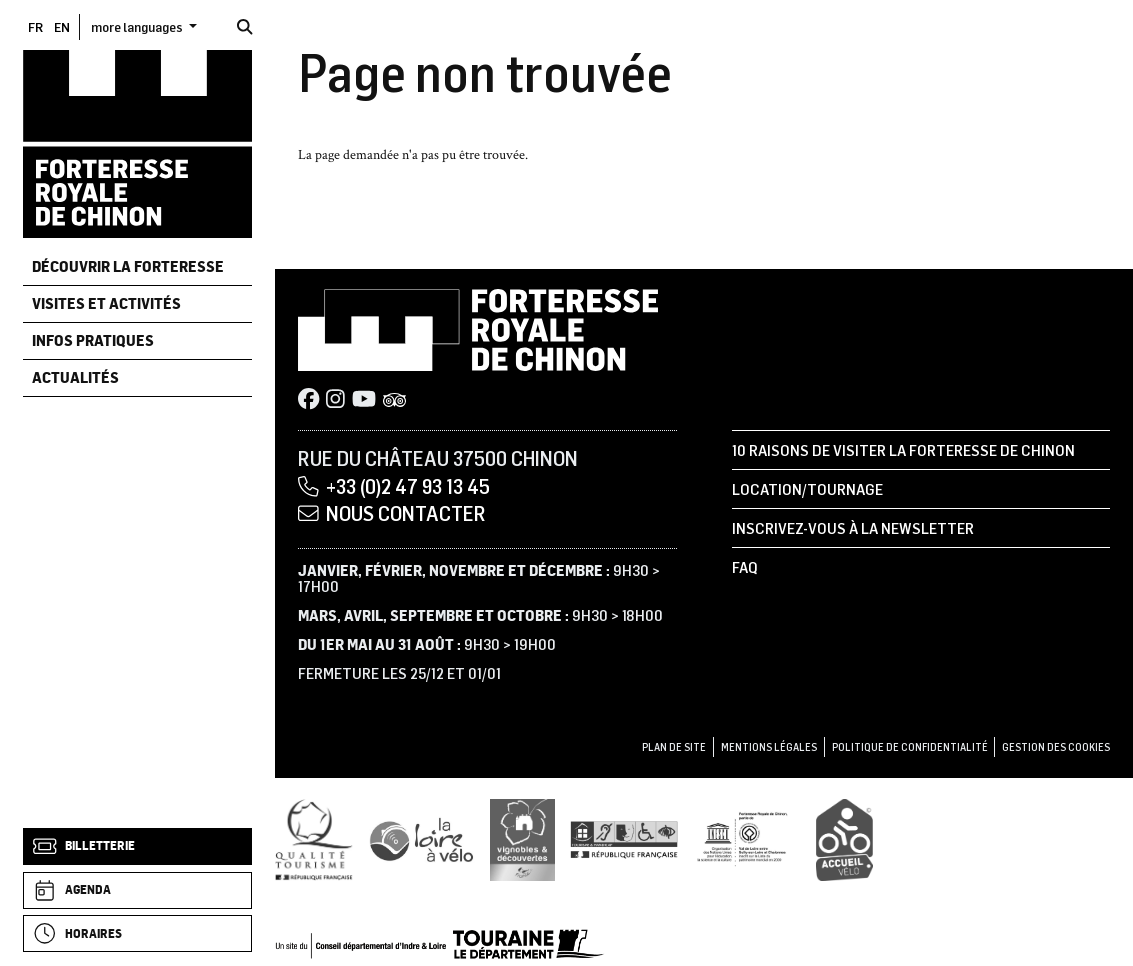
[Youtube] (364, 400)
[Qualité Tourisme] (314, 839)
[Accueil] (138, 143)
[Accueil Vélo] (844, 839)
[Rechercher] (244, 26)
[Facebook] (308, 400)
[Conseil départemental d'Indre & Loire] (440, 943)
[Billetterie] (138, 846)
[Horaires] (138, 933)
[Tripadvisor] (394, 400)
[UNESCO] (748, 839)
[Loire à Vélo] (422, 839)
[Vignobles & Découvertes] (522, 839)
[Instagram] (335, 400)
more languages (138, 26)
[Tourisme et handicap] (624, 839)
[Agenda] (138, 890)
